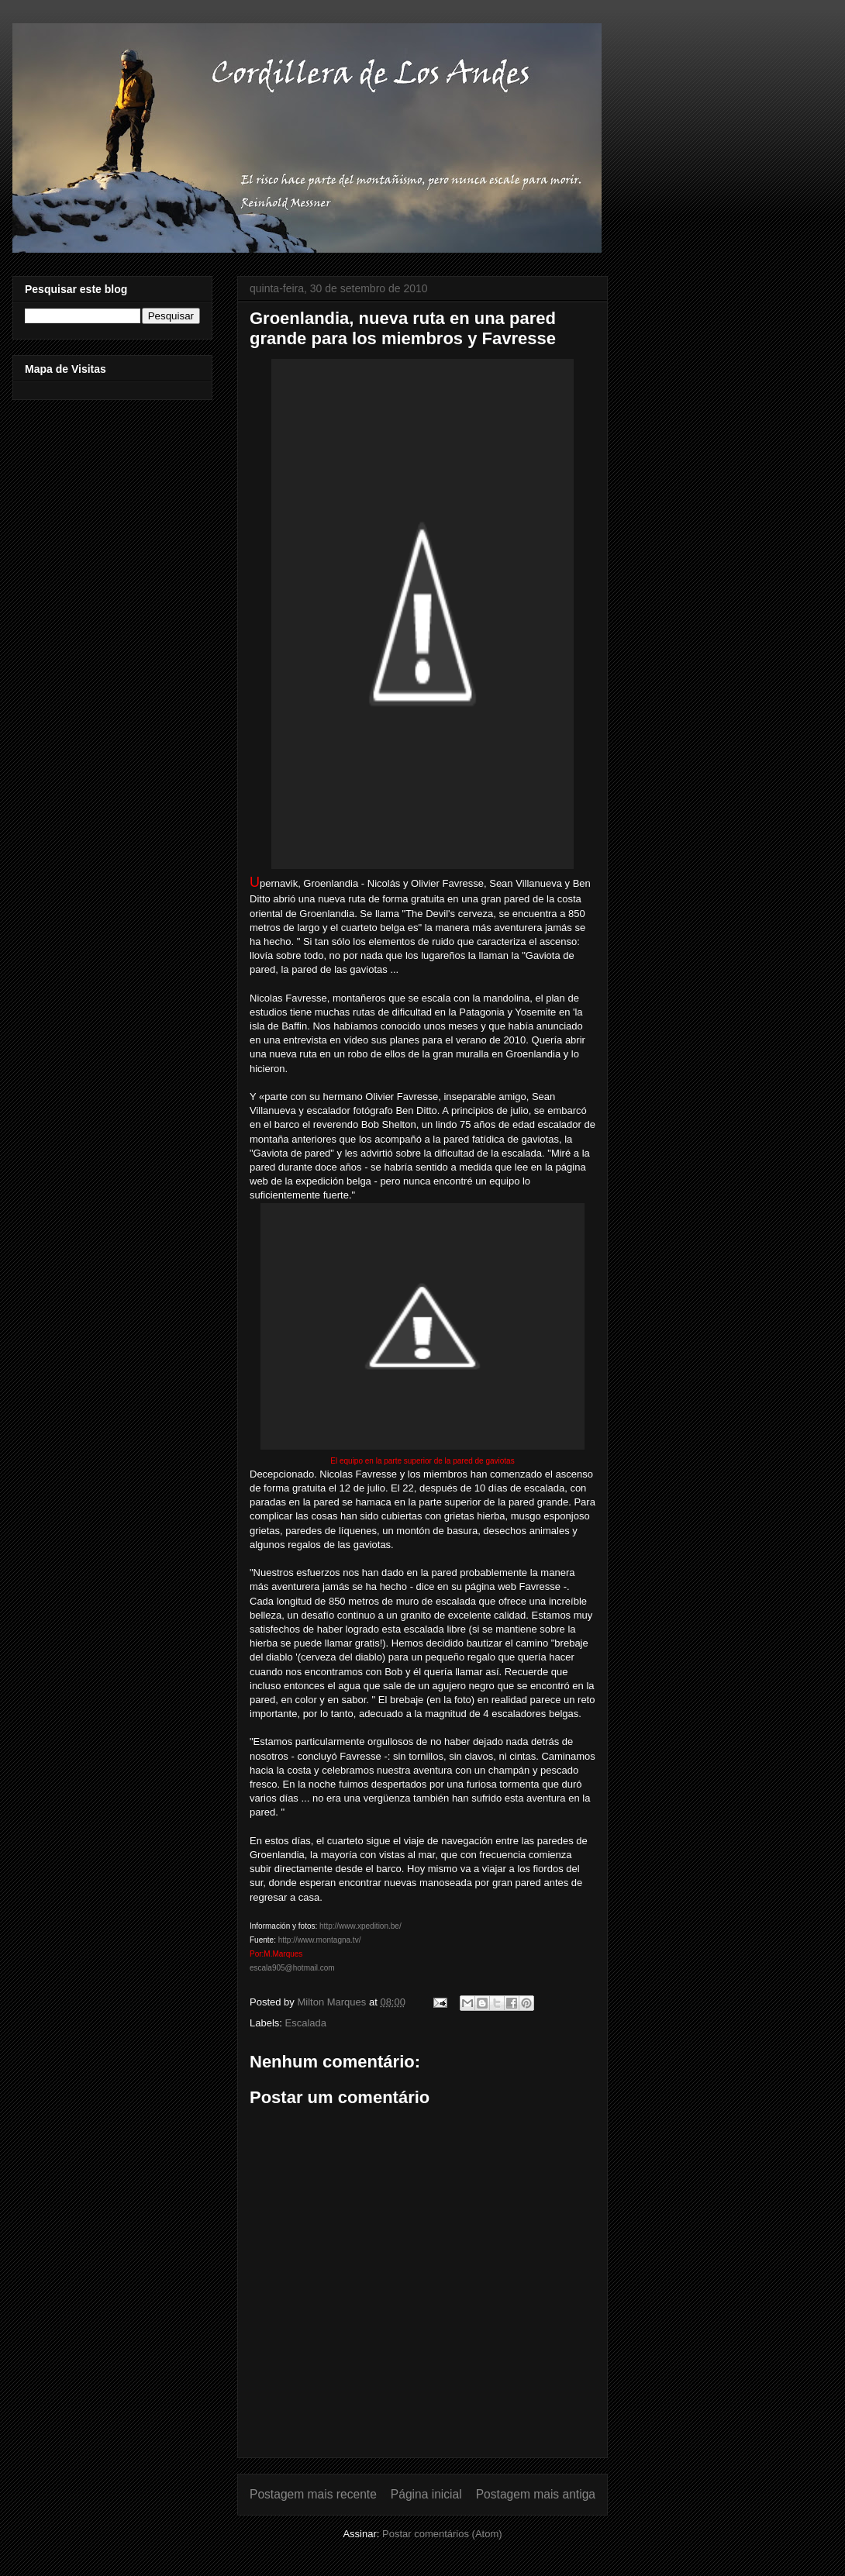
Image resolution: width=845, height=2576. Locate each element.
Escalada (305, 2023)
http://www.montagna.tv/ (319, 1940)
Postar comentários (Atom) (442, 2534)
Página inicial (426, 2494)
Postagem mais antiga (535, 2494)
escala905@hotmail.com (292, 1968)
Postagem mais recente (313, 2494)
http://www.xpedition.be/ (360, 1926)
